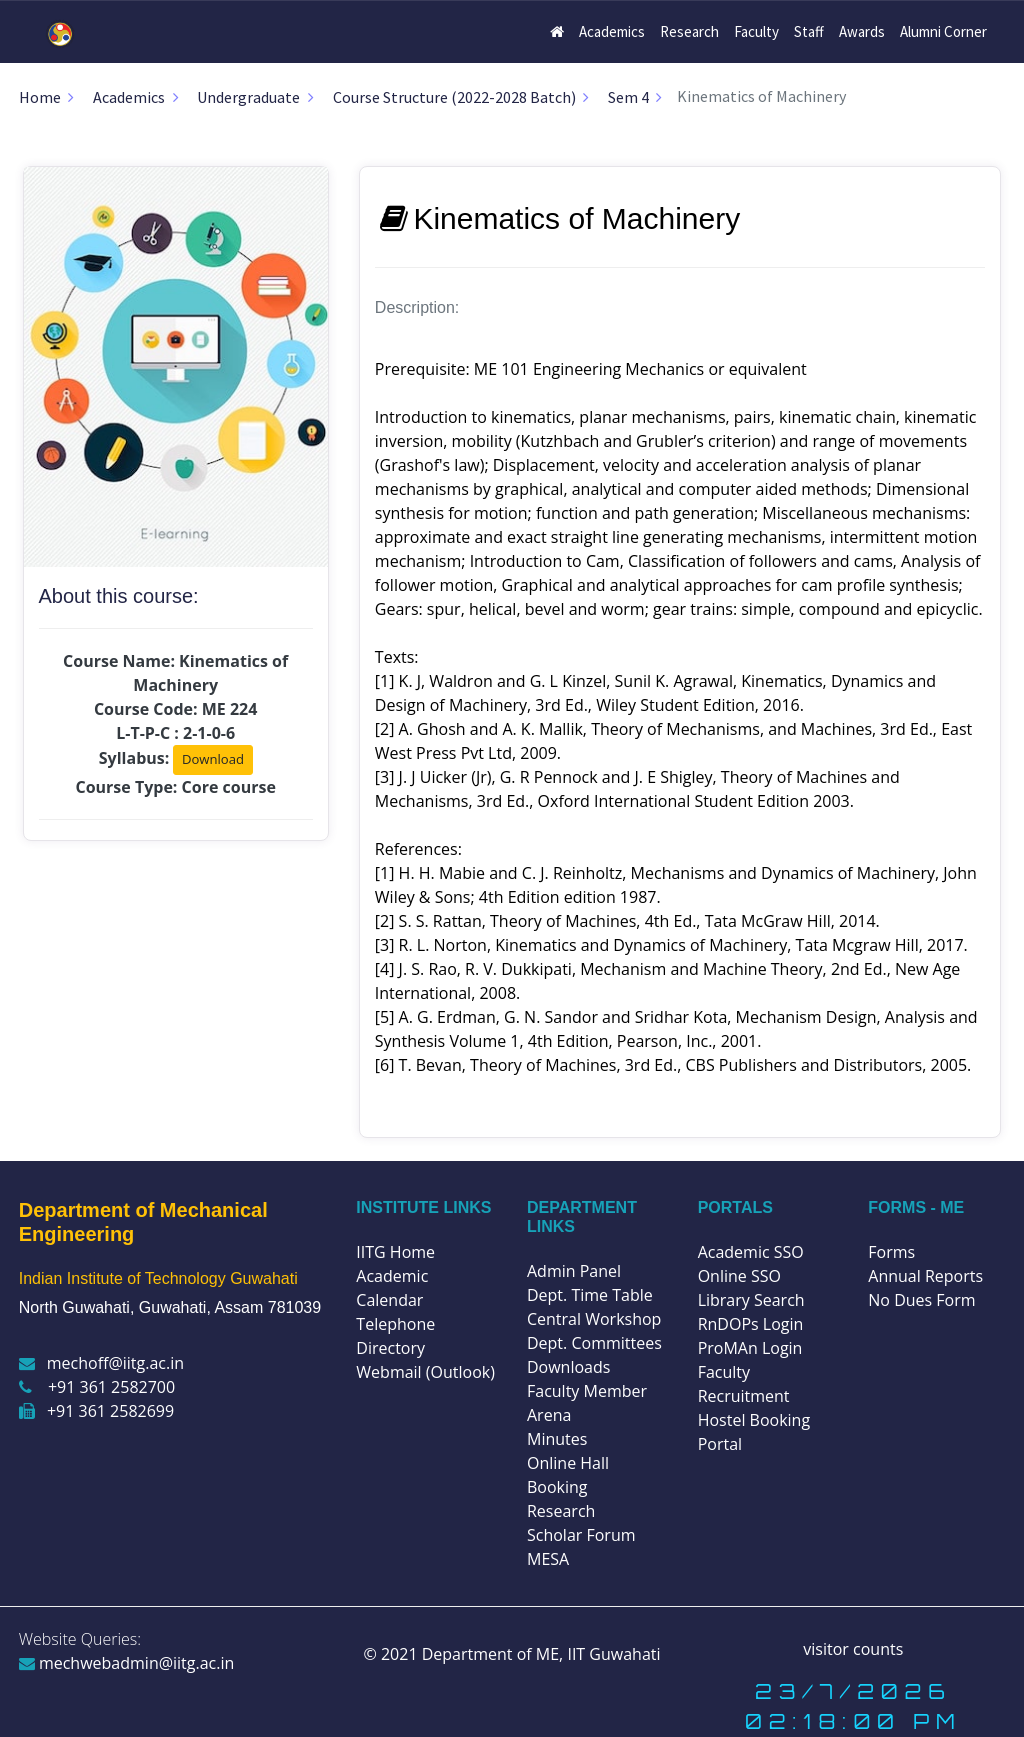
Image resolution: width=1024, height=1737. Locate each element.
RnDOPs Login (751, 1324)
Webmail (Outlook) (425, 1372)
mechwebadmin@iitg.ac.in (127, 1663)
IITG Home (395, 1252)
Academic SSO (751, 1252)
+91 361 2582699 (96, 1411)
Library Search (751, 1300)
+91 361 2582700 (97, 1387)
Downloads (568, 1367)
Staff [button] (809, 31)
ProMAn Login (750, 1348)
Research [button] (689, 31)
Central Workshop (594, 1319)
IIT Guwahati (611, 1654)
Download (213, 759)
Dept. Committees (594, 1343)
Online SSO (739, 1276)
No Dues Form (921, 1300)
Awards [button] (862, 31)
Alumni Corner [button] (943, 31)
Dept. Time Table (590, 1295)
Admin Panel (574, 1271)
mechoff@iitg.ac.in (101, 1363)
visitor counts (853, 1649)
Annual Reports (925, 1276)
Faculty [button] (756, 31)
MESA (548, 1559)
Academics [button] (612, 31)
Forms (891, 1252)
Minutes (557, 1439)
